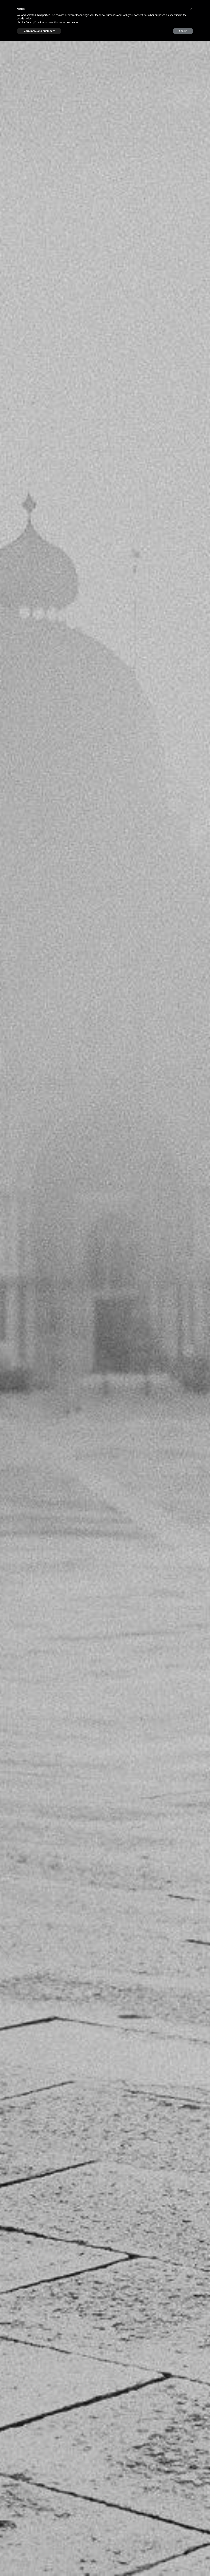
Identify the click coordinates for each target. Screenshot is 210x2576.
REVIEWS (115, 7)
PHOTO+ (96, 7)
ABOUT (77, 7)
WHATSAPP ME (180, 7)
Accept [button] (183, 2565)
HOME (60, 7)
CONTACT (156, 7)
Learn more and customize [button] (39, 2565)
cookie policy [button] (24, 2553)
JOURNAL (135, 7)
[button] (191, 2544)
